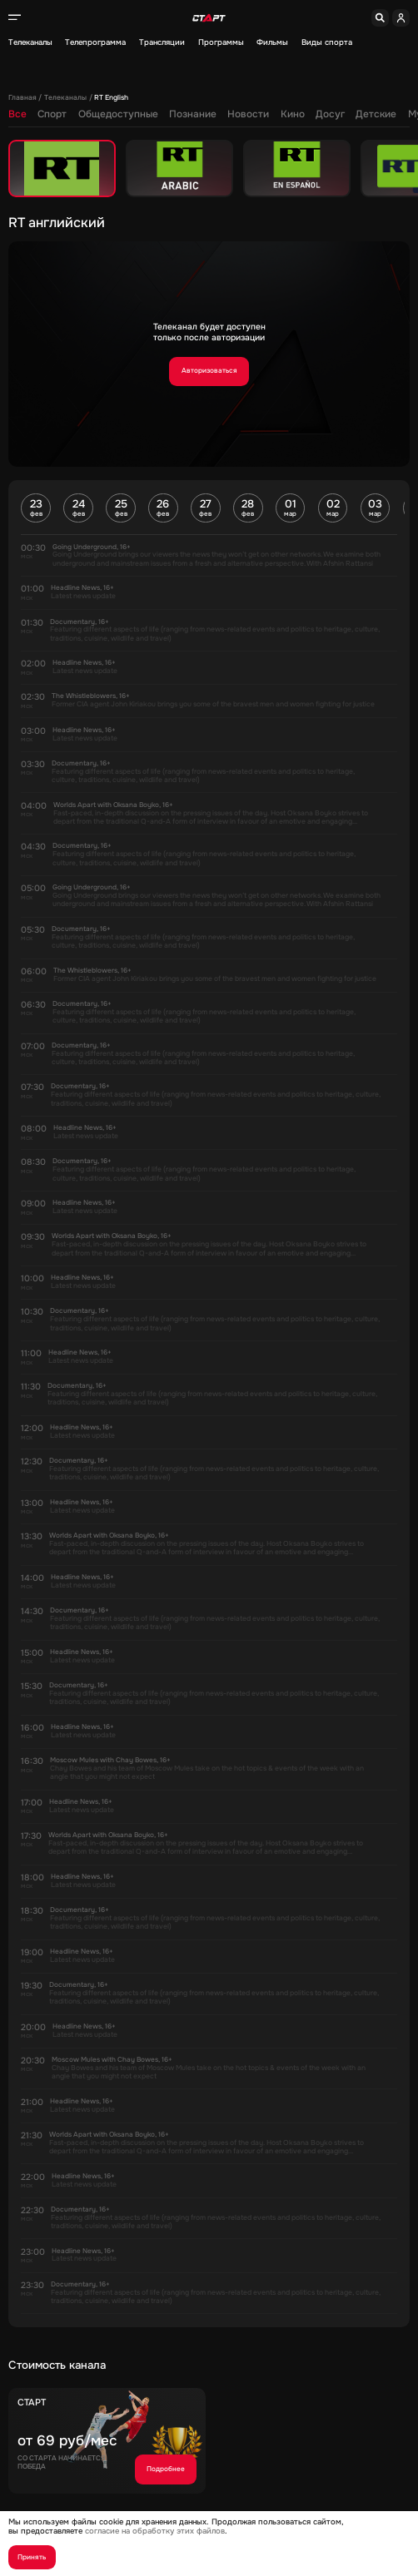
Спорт (52, 114)
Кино (293, 114)
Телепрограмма (95, 42)
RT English (111, 98)
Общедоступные (118, 114)
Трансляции (162, 42)
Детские (376, 114)
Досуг (330, 114)
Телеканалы (30, 42)
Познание (192, 114)
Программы (221, 42)
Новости (248, 114)
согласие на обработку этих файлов (155, 2531)
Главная (22, 98)
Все (17, 114)
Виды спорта (326, 42)
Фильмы (272, 42)
